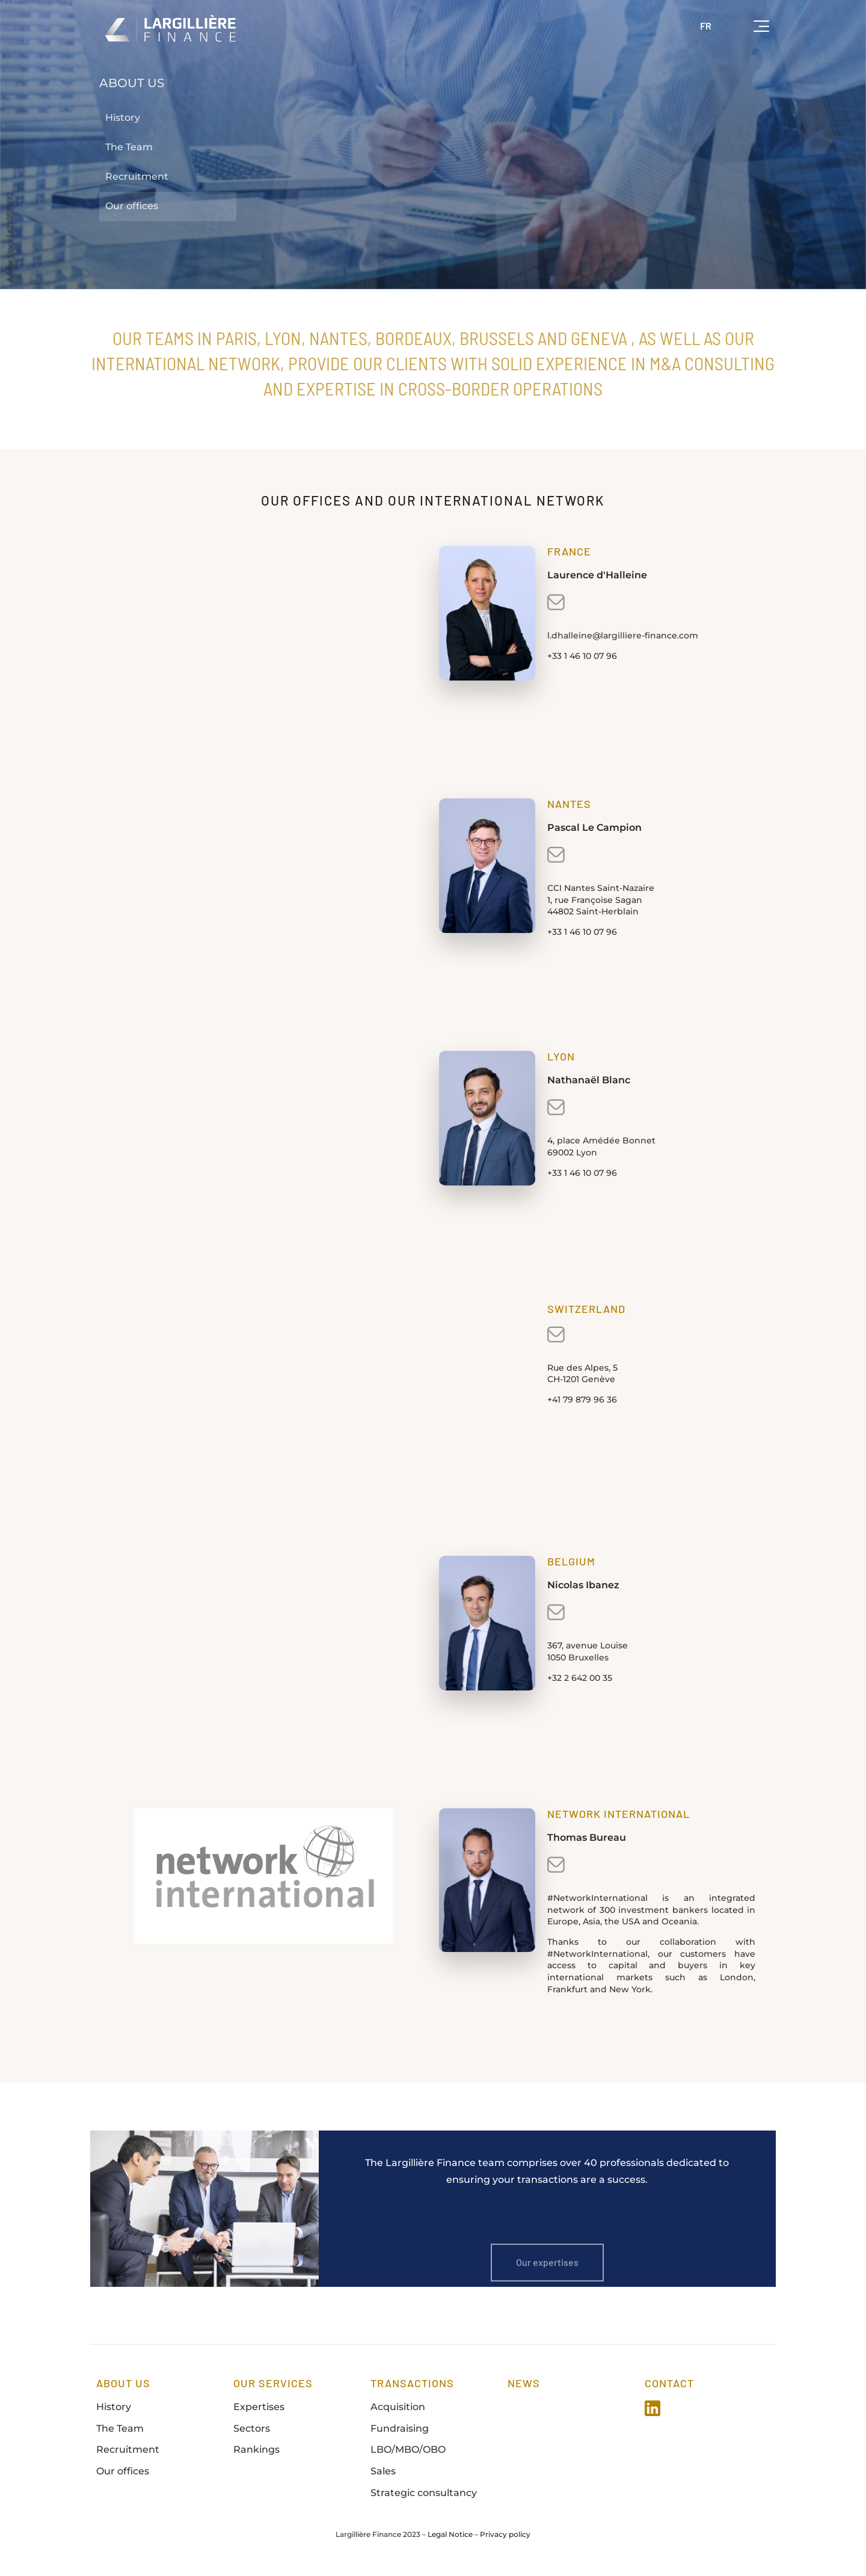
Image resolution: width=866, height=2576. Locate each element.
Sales (383, 2471)
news (524, 2383)
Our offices (131, 206)
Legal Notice (450, 2534)
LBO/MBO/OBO (408, 2449)
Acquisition (397, 2406)
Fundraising (399, 2428)
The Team (129, 147)
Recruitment (136, 176)
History (122, 117)
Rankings (256, 2449)
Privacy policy (505, 2534)
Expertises (258, 2406)
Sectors (251, 2428)
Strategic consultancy (423, 2492)
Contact (669, 2383)
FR (705, 25)
